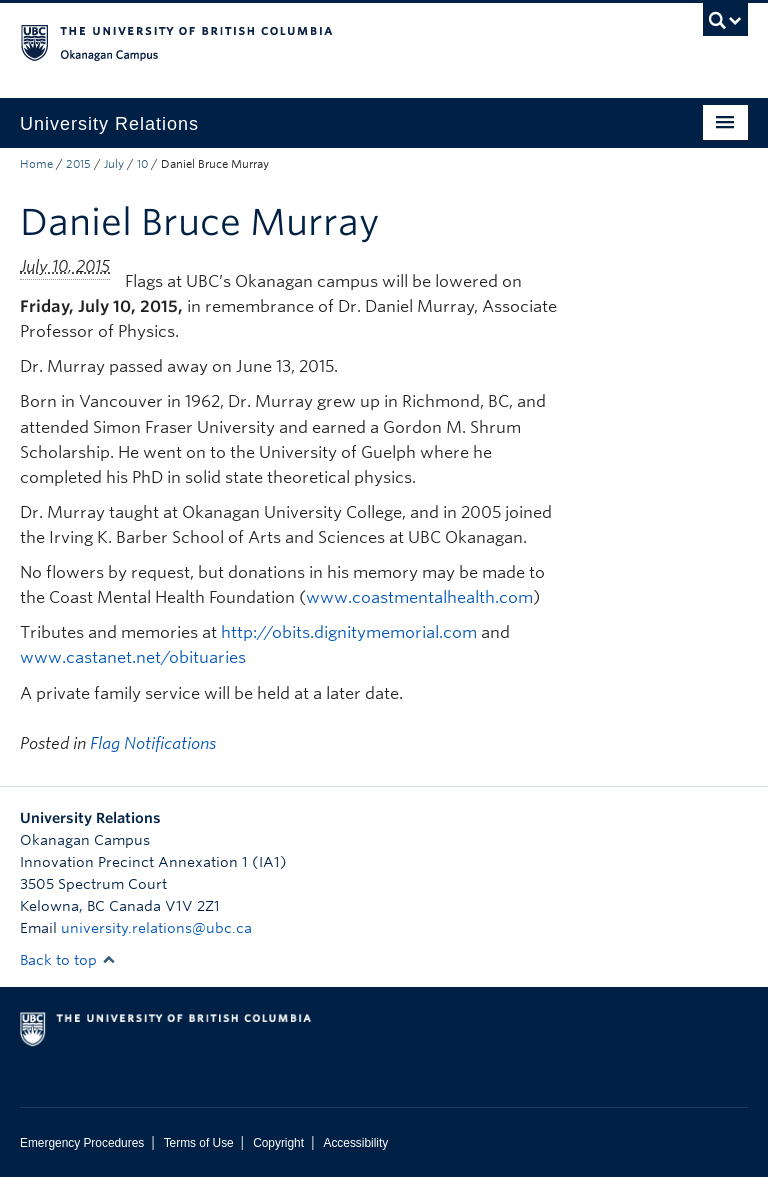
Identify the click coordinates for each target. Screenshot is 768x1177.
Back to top (68, 960)
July (114, 164)
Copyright (278, 1143)
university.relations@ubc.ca (156, 928)
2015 (78, 164)
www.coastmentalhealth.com (419, 597)
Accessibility (355, 1143)
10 (142, 164)
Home (36, 164)
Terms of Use (199, 1143)
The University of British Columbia (329, 41)
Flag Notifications (153, 743)
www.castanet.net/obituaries (133, 657)
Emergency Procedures (82, 1143)
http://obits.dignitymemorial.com (349, 632)
